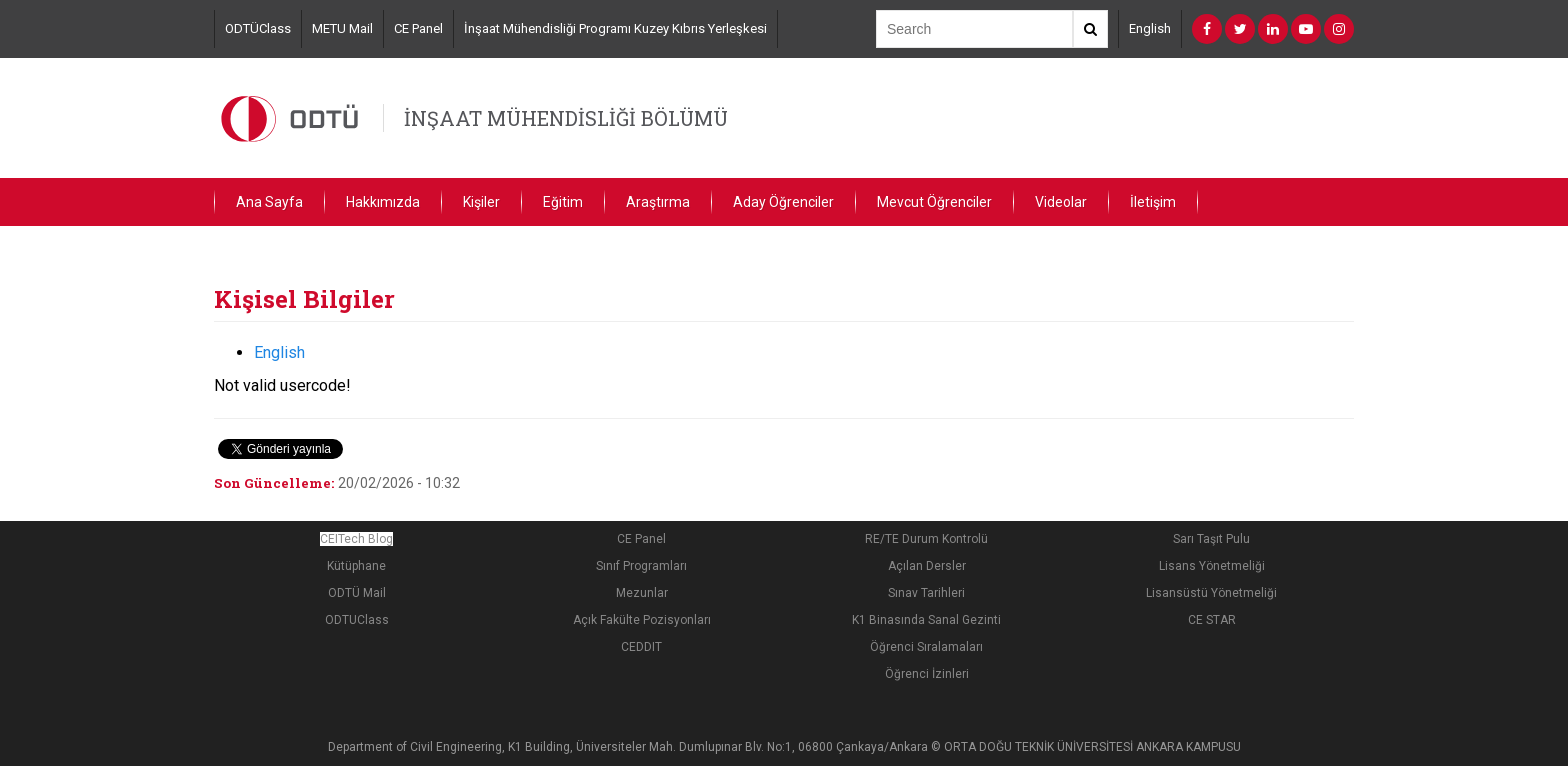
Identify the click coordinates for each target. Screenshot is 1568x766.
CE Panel (418, 28)
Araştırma (658, 202)
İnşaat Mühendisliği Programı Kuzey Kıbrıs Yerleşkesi (615, 28)
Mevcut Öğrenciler (934, 202)
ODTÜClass (258, 28)
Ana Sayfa (269, 202)
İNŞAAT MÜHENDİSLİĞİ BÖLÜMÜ (566, 118)
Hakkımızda (383, 202)
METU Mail (342, 28)
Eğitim (563, 202)
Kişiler (481, 202)
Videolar (1061, 202)
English (1150, 28)
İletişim (1153, 202)
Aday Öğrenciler (783, 202)
